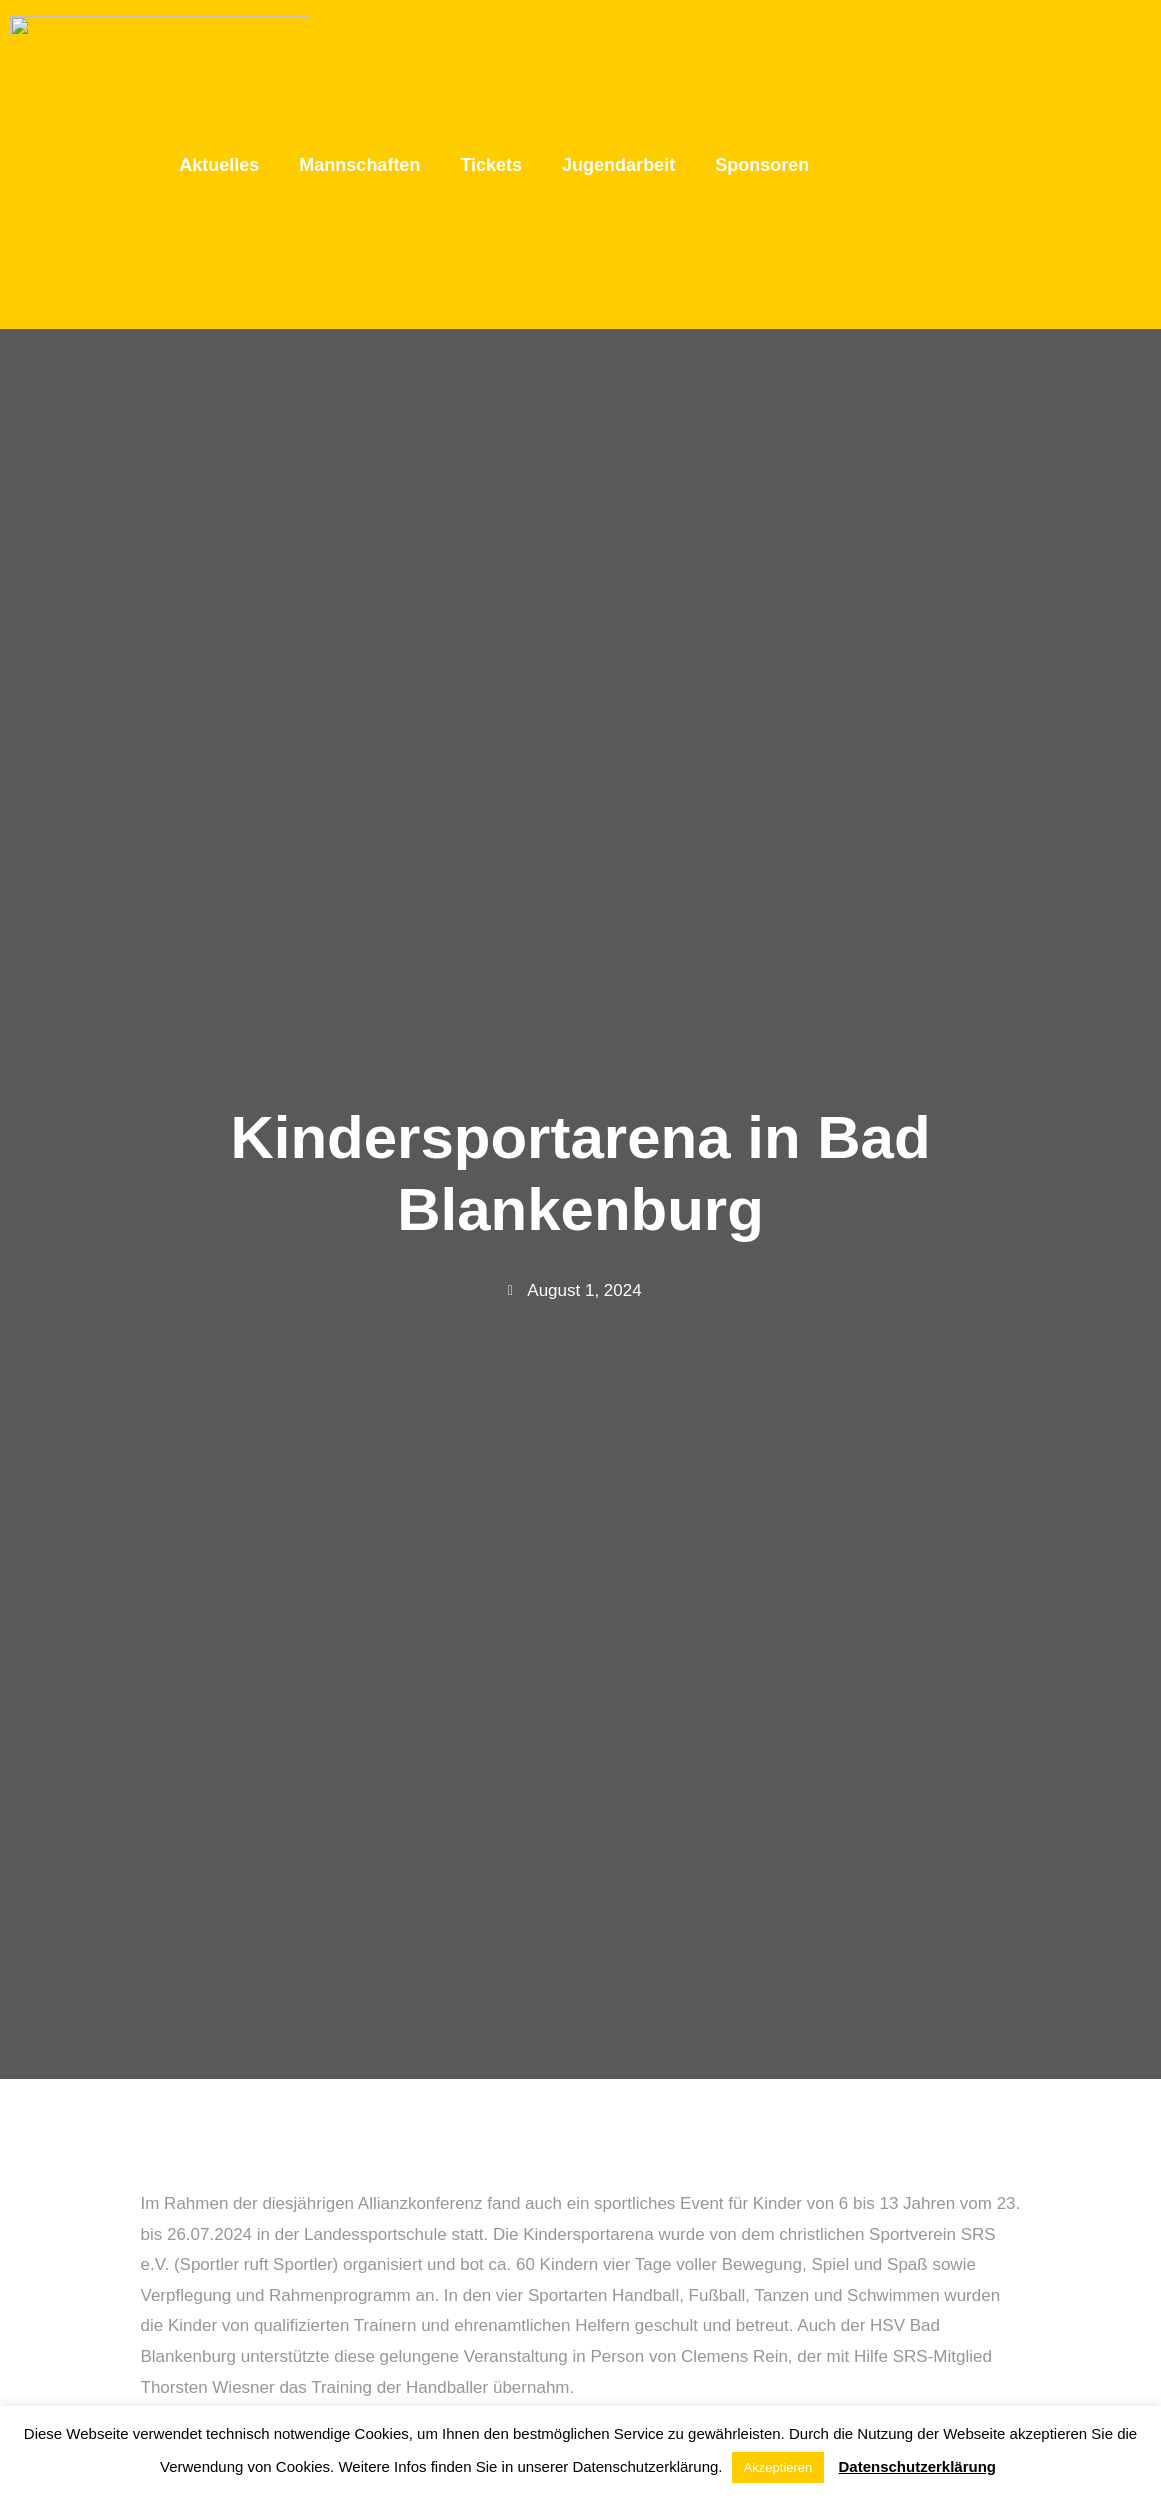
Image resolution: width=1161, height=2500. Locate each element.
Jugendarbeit (618, 74)
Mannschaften (359, 74)
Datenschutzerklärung (918, 2466)
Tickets (491, 74)
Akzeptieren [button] (778, 2467)
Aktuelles (219, 74)
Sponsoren (762, 74)
